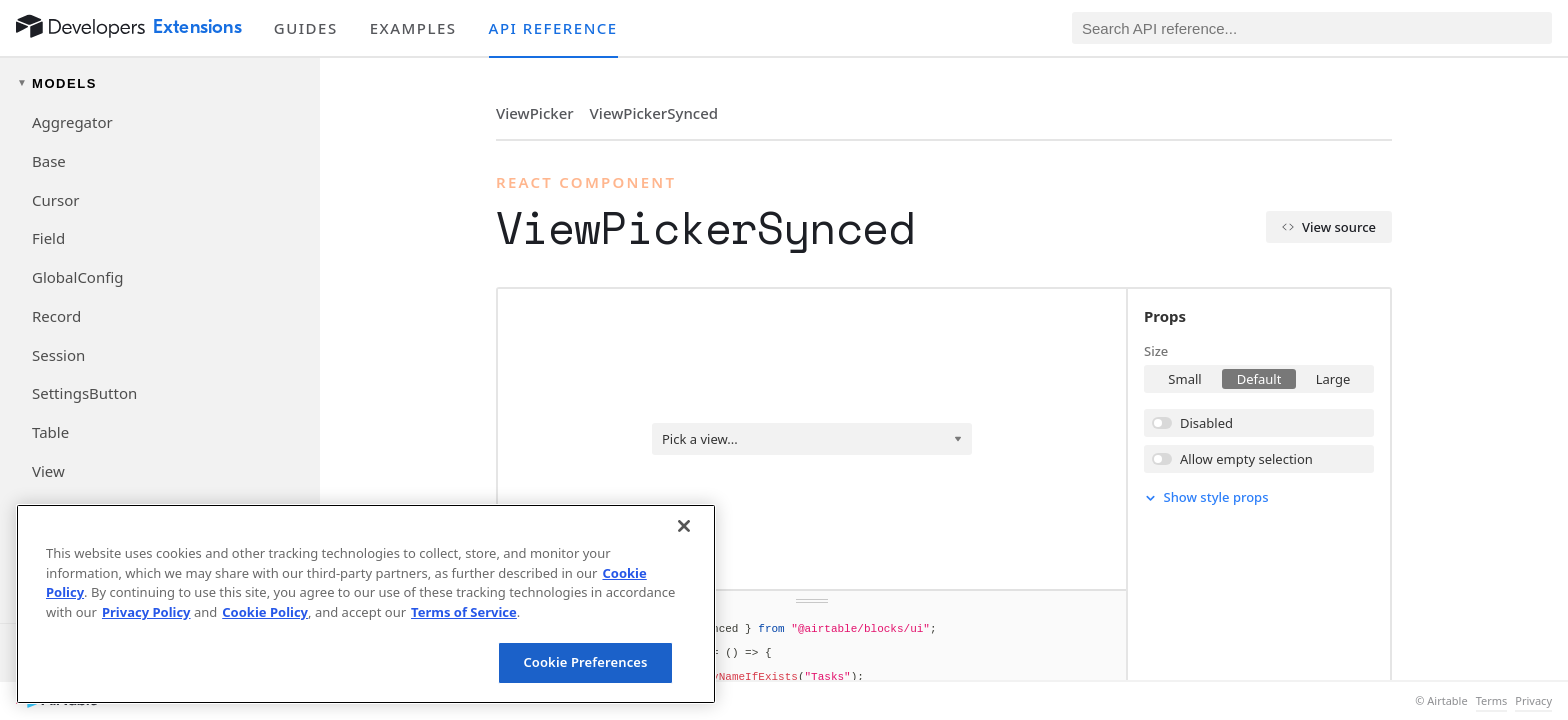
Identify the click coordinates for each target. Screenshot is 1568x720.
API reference (553, 28)
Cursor (55, 200)
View (48, 471)
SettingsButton (84, 393)
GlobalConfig (77, 277)
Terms (1492, 701)
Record (56, 316)
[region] (366, 604)
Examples (413, 28)
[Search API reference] (1312, 28)
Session (58, 355)
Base (49, 161)
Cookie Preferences (585, 662)
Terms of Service (464, 612)
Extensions (197, 27)
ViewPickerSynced (654, 113)
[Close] (684, 526)
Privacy (1533, 701)
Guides (306, 28)
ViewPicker (535, 113)
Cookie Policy (265, 612)
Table (50, 432)
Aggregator (72, 122)
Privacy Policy (146, 612)
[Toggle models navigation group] (160, 83)
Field (48, 238)
